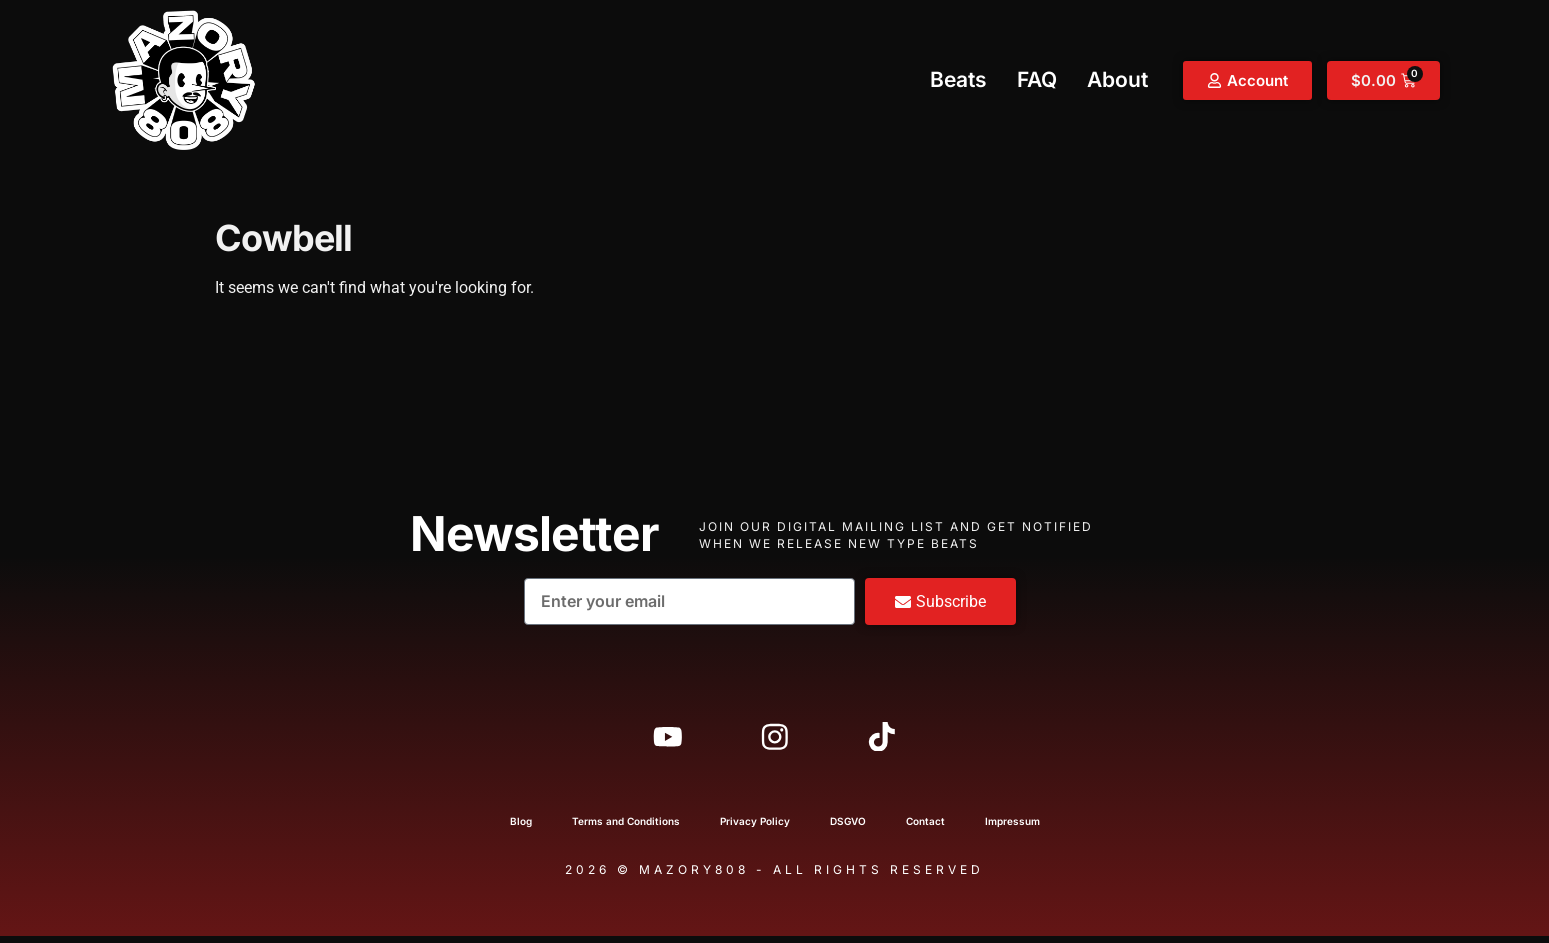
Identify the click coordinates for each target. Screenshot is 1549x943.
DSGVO (848, 828)
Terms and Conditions (626, 828)
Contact (925, 828)
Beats (958, 79)
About (1117, 79)
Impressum (1012, 828)
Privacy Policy (755, 828)
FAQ (1037, 79)
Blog (521, 828)
